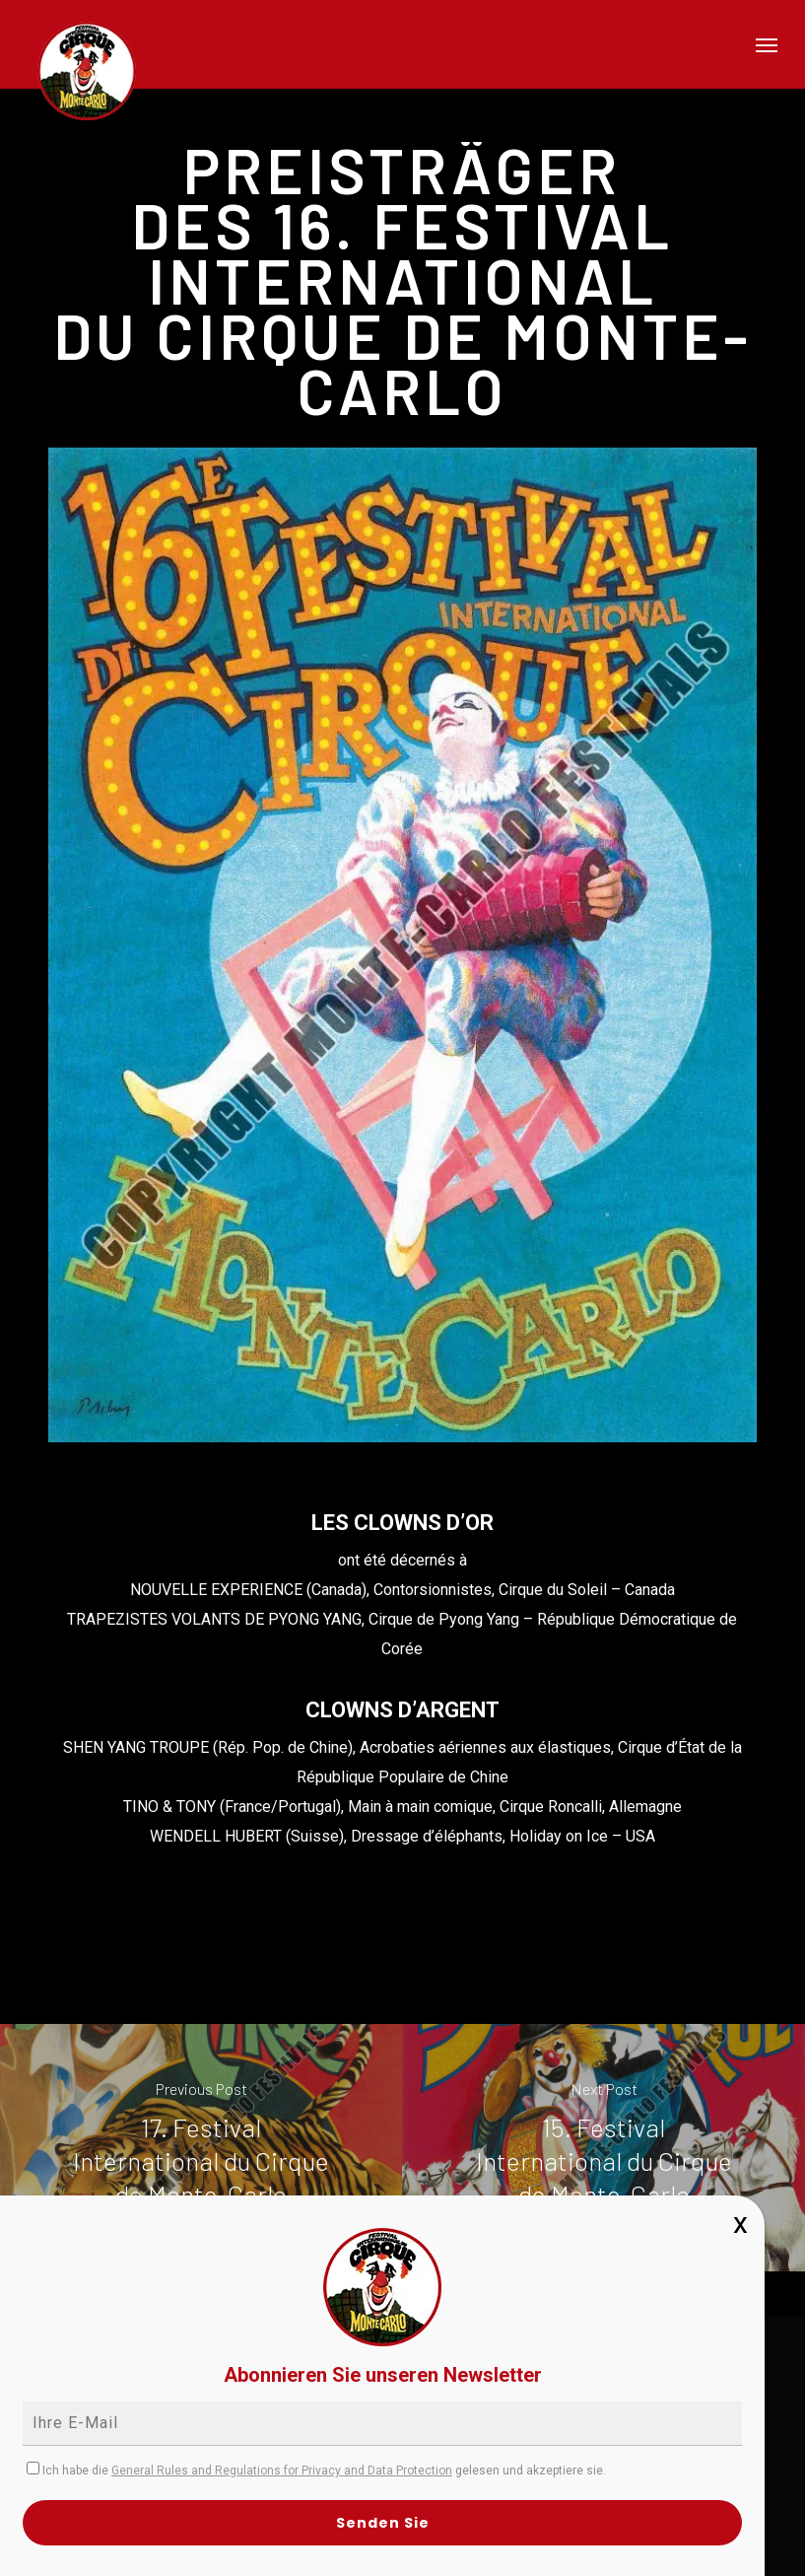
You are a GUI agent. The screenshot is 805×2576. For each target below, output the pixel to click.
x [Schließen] (740, 2222)
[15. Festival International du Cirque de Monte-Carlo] (603, 2147)
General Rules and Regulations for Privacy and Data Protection (281, 2470)
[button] (766, 44)
